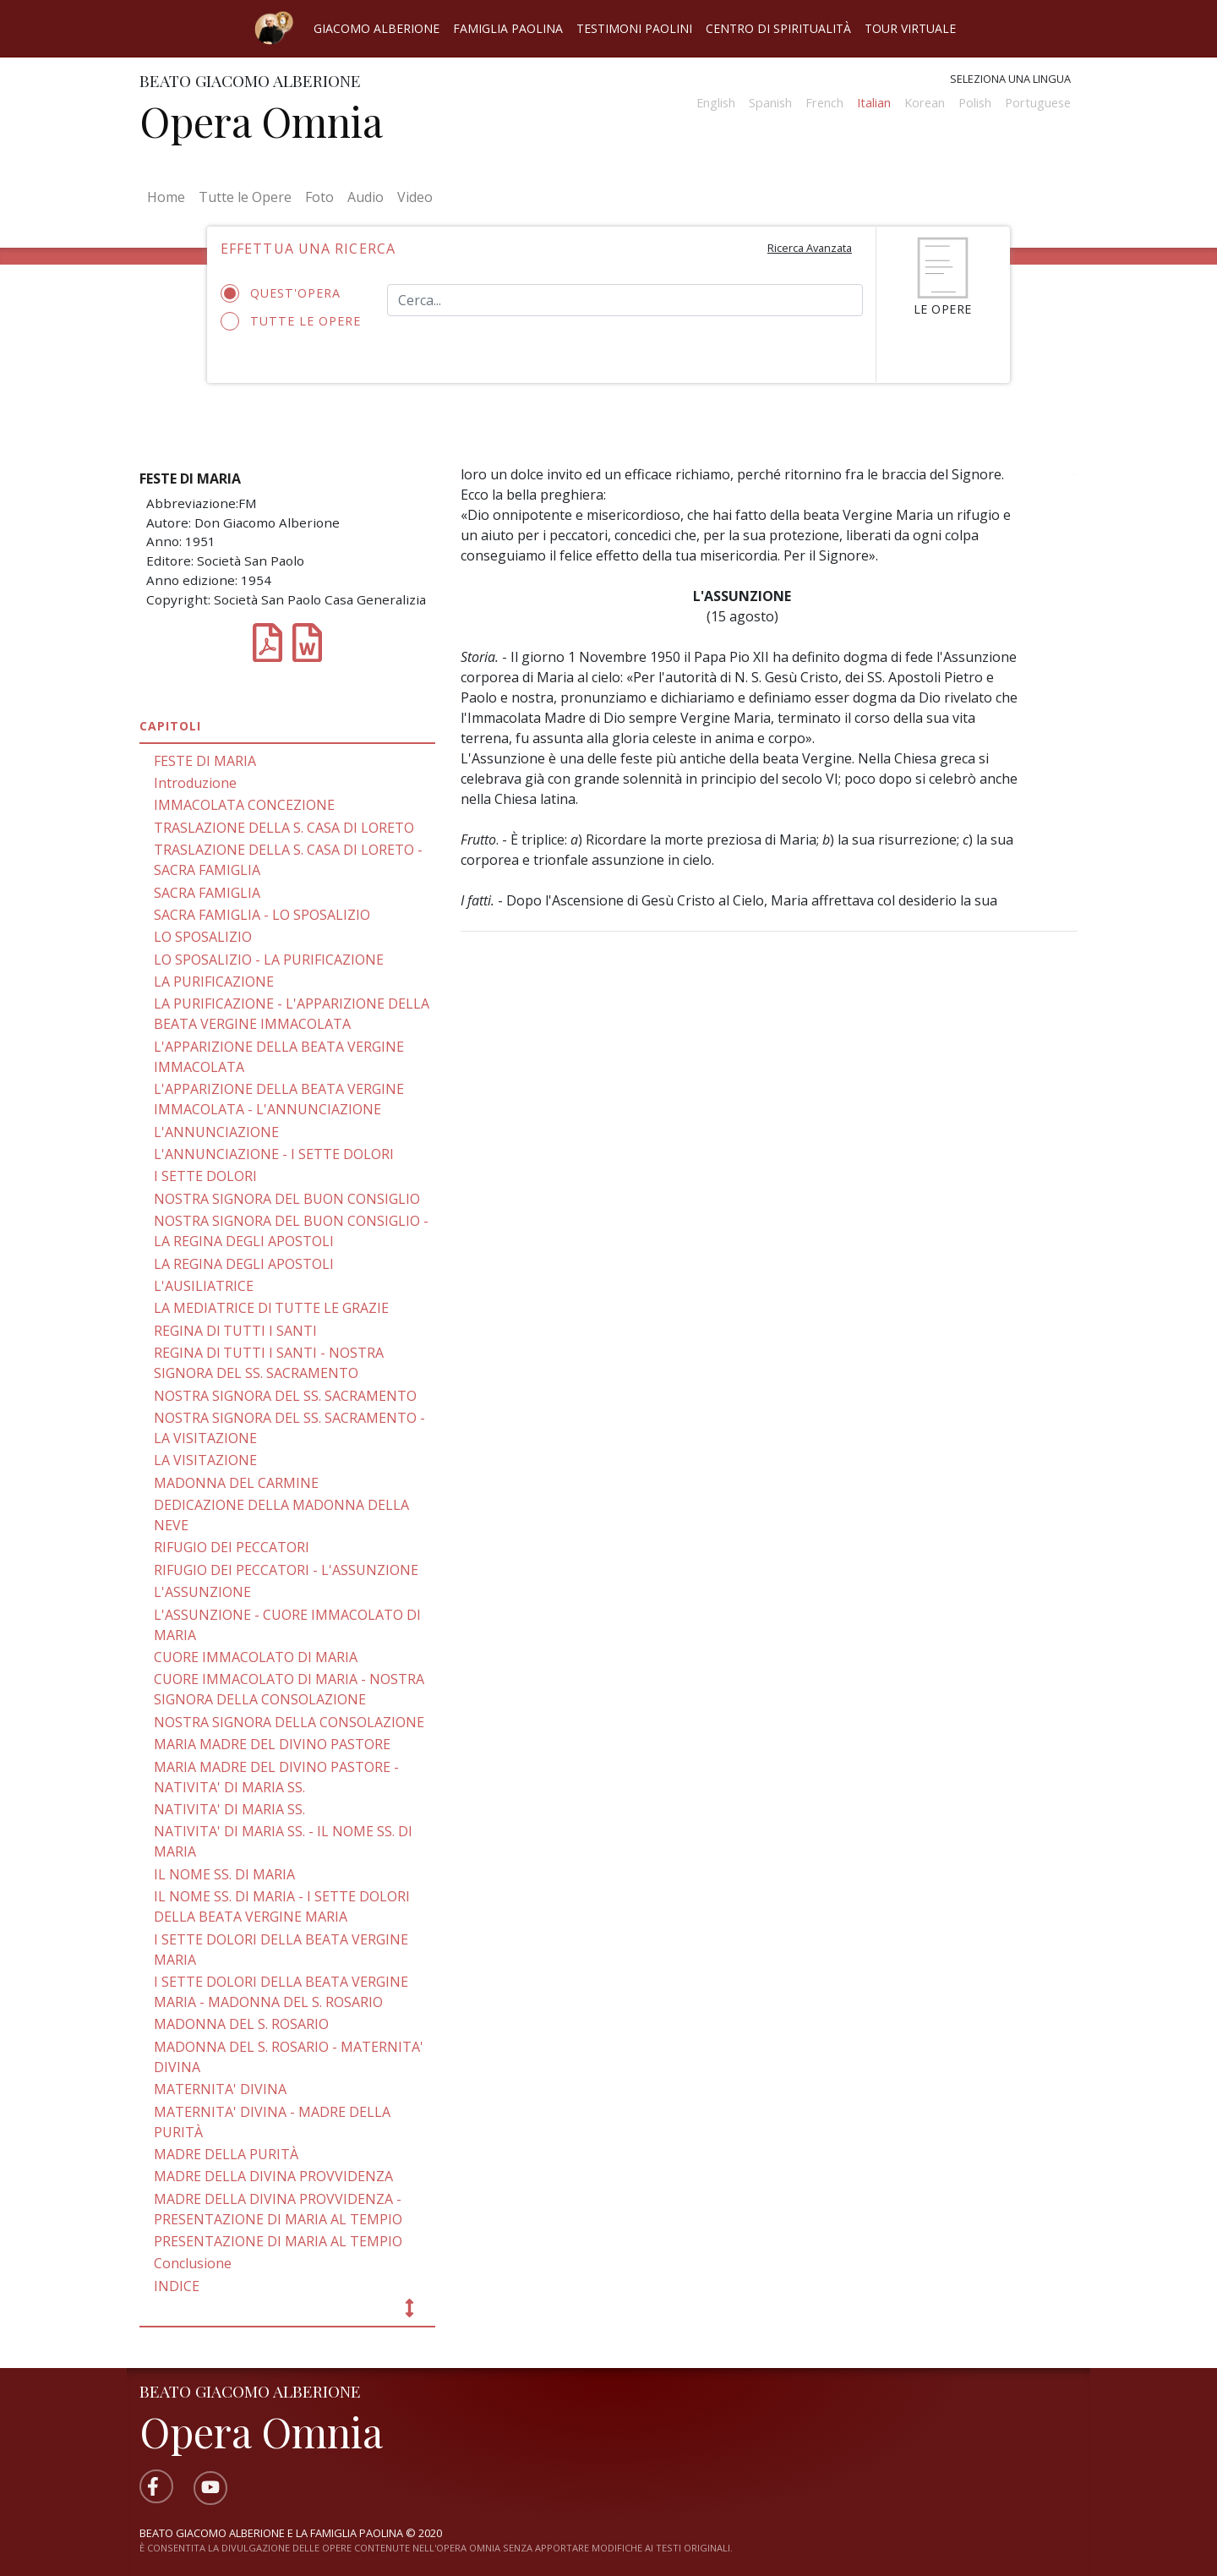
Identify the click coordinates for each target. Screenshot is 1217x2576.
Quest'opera (286, 293)
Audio (365, 197)
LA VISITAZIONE (205, 1460)
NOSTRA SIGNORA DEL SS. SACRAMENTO (285, 1395)
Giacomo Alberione (376, 28)
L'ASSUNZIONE (202, 1592)
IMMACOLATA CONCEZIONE (244, 805)
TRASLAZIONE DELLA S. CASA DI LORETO (284, 827)
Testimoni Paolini (634, 28)
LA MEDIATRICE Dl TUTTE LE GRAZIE (271, 1308)
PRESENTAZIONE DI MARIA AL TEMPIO (278, 2241)
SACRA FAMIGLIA (207, 892)
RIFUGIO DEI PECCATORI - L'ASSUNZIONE (286, 1570)
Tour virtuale (910, 28)
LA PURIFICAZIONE (214, 981)
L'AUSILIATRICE (204, 1286)
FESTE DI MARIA (205, 761)
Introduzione (195, 783)
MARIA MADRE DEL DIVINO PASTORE (272, 1744)
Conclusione (193, 2263)
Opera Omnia (261, 121)
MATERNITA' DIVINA (220, 2089)
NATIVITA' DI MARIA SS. (229, 1809)
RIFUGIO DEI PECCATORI (231, 1547)
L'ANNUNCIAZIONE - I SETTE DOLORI (274, 1154)
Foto (319, 197)
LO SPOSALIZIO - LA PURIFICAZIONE (269, 959)
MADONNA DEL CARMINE (236, 1483)
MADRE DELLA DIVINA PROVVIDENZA (273, 2176)
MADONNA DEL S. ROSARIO (241, 2024)
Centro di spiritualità (778, 28)
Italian (874, 103)
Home (169, 196)
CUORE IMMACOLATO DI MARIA (255, 1657)
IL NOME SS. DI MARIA (224, 1874)
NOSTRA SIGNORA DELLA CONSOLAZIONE (289, 1722)
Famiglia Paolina (508, 28)
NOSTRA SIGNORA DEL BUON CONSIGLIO (287, 1199)
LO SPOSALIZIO (203, 936)
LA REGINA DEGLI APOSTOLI (244, 1264)
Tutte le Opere (245, 197)
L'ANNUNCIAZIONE (216, 1132)
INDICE (176, 2286)
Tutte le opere (291, 321)
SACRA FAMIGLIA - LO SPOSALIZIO (262, 914)
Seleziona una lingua (1010, 78)
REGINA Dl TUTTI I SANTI (235, 1330)
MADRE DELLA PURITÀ (226, 2154)
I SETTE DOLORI (205, 1176)
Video (415, 197)
